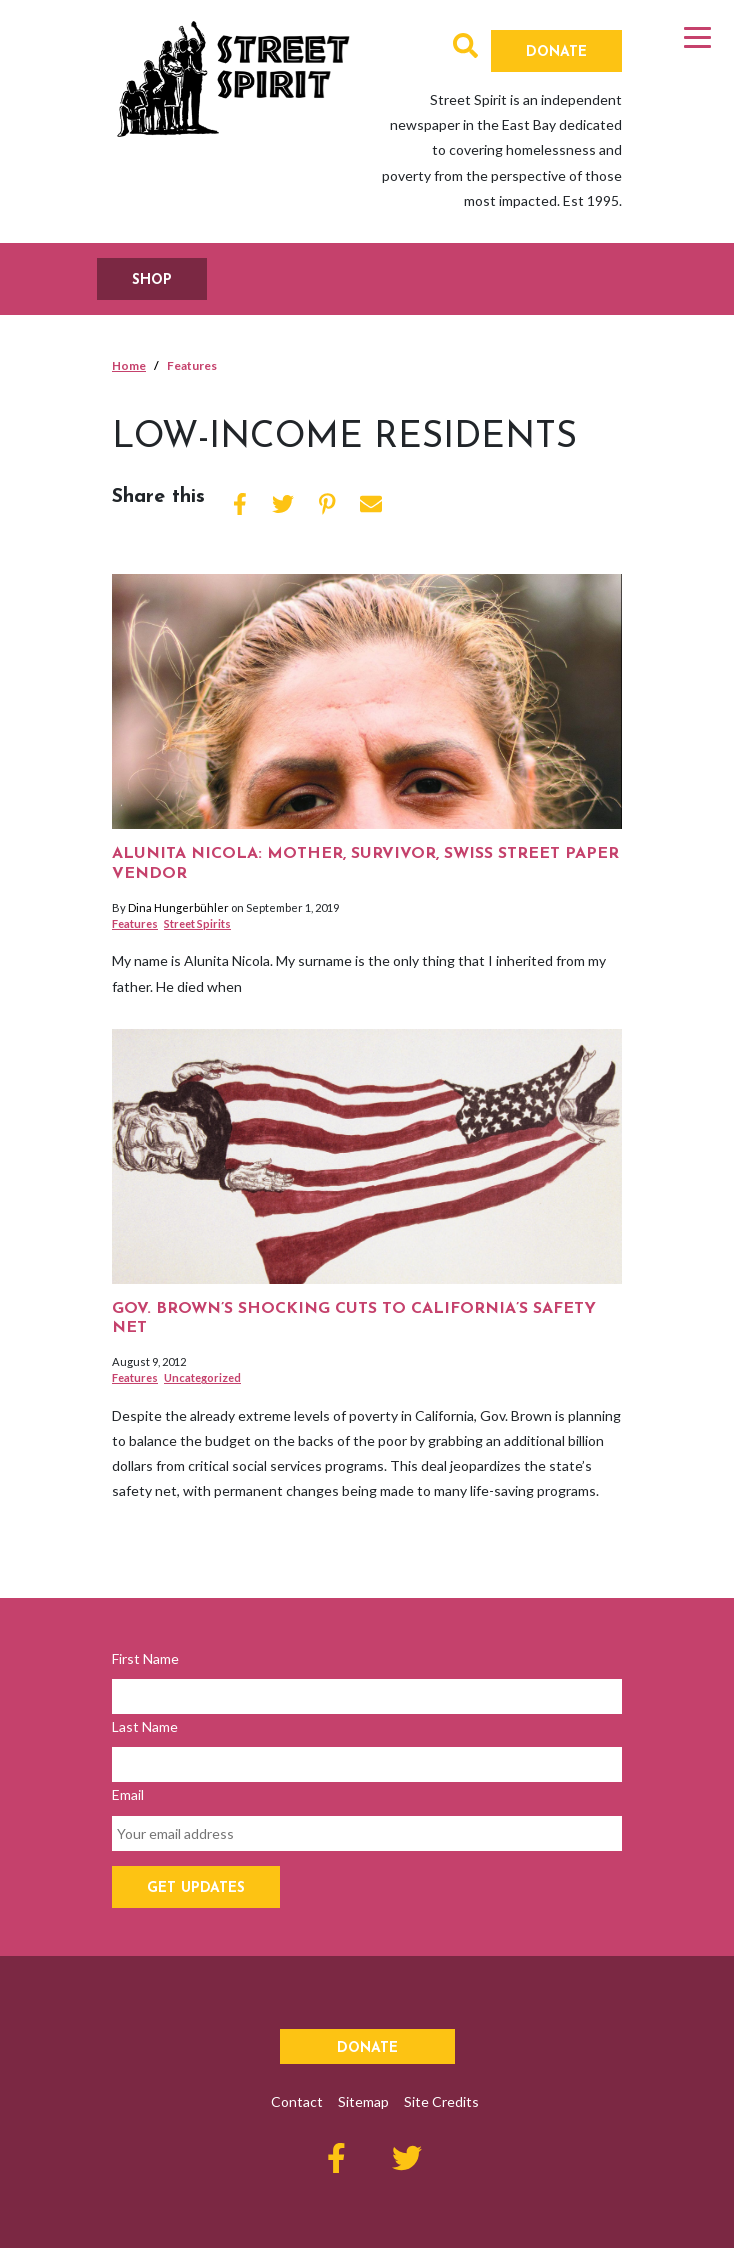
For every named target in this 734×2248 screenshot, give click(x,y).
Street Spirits (197, 923)
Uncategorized (202, 1377)
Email (128, 1794)
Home (129, 365)
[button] (465, 49)
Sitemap (363, 2101)
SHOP (152, 280)
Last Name (145, 1726)
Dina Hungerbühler (178, 907)
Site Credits (441, 2101)
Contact (297, 2101)
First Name (145, 1658)
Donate (556, 52)
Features (135, 923)
